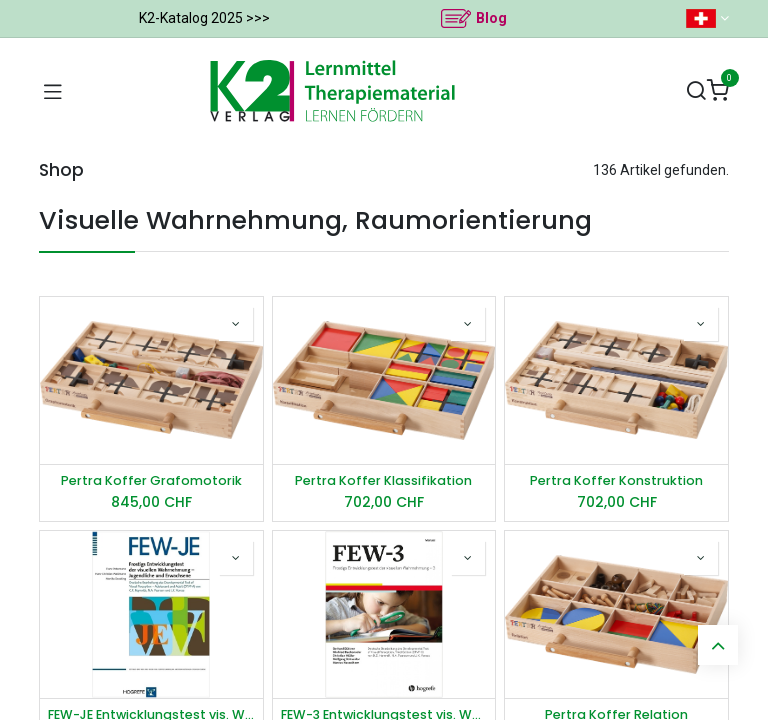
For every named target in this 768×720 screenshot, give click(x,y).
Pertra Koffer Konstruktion (616, 480)
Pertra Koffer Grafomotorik (151, 480)
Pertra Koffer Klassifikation (383, 480)
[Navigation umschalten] (53, 91)
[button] (236, 324)
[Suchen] (696, 91)
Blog (491, 18)
